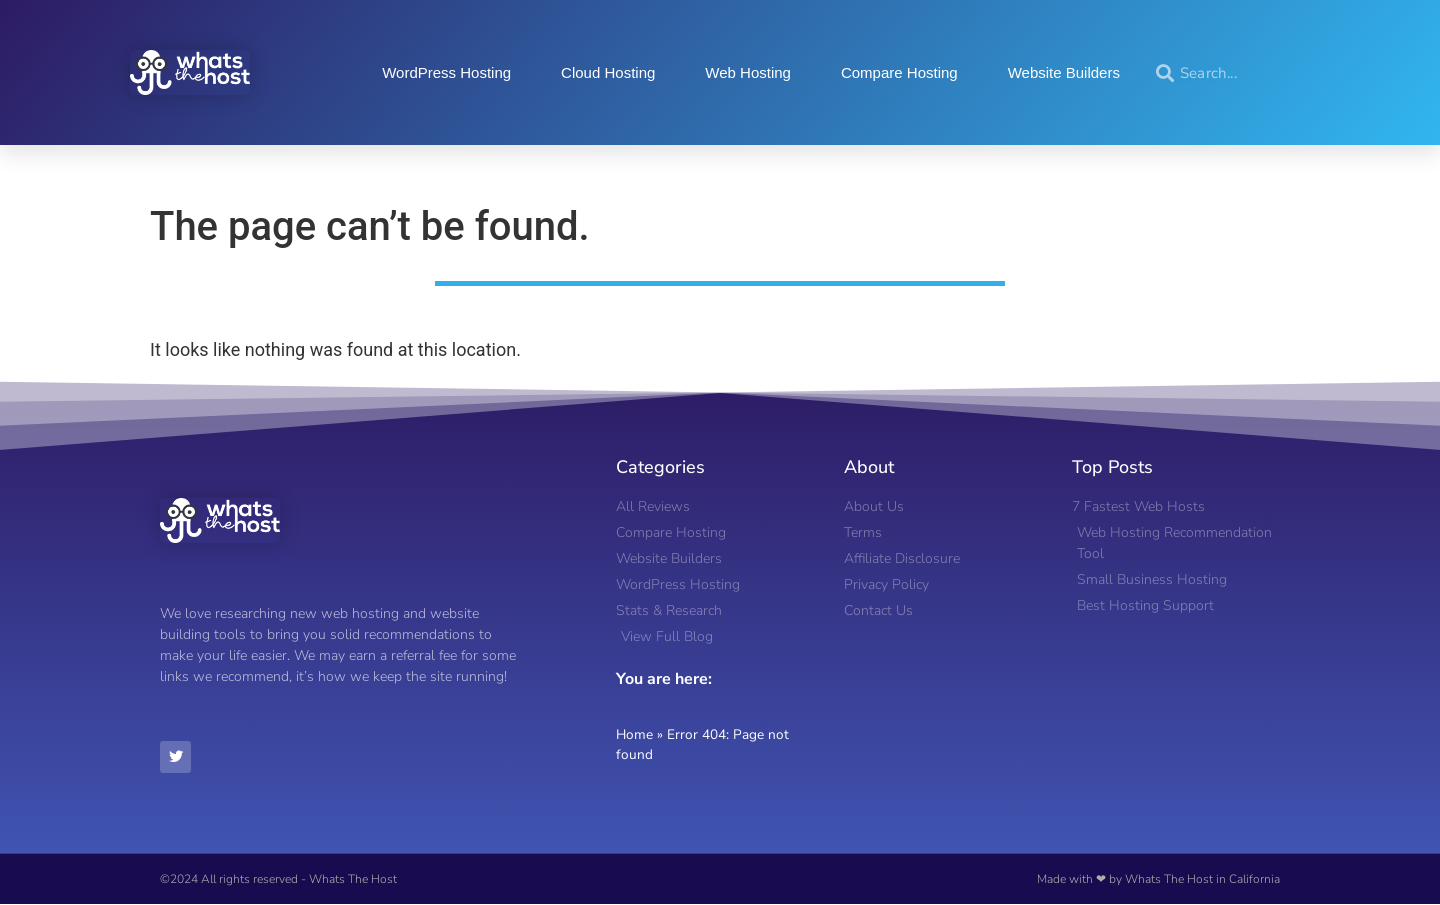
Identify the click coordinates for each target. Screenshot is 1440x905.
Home (634, 734)
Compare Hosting (899, 72)
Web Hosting (748, 72)
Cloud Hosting (608, 72)
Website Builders (1064, 72)
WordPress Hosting (446, 72)
